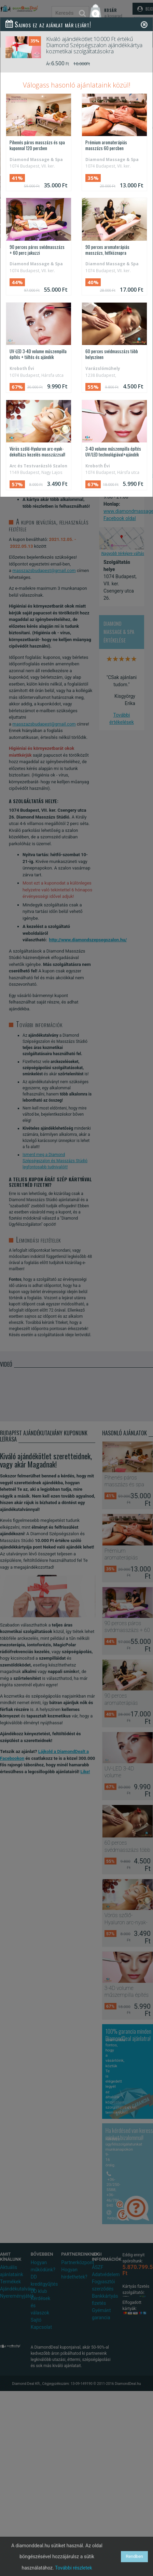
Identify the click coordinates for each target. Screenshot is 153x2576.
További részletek (73, 2568)
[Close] (144, 24)
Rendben (134, 2556)
